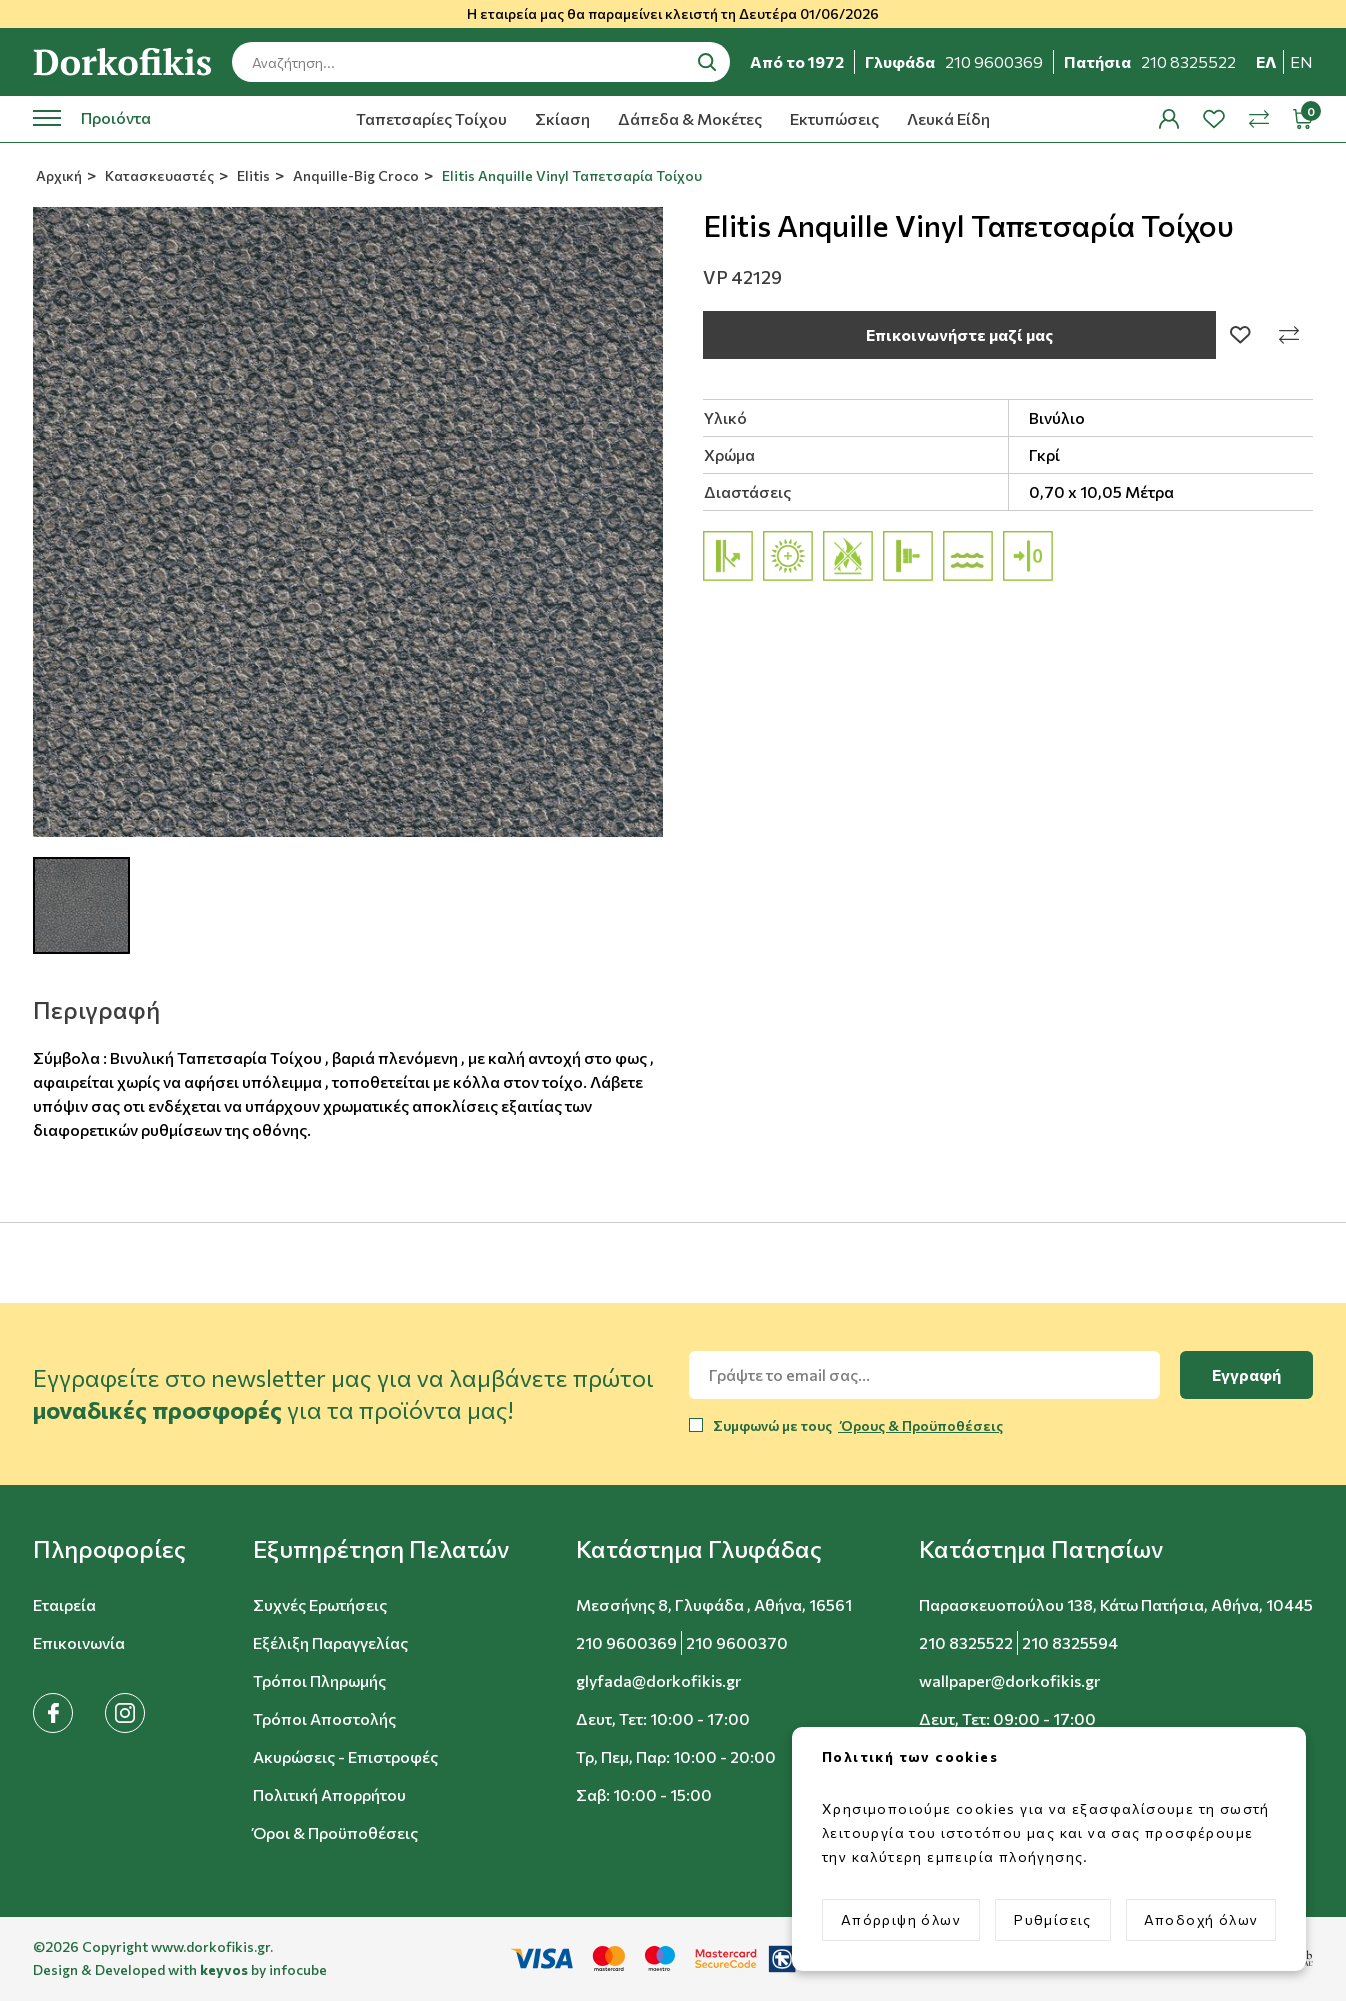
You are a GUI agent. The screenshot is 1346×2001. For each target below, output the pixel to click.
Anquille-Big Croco (354, 175)
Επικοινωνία (79, 1642)
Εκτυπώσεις (834, 118)
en (1301, 61)
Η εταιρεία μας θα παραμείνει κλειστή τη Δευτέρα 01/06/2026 (673, 13)
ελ (1266, 61)
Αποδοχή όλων (1201, 1919)
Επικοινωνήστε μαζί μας (959, 334)
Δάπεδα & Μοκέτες (690, 118)
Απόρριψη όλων (901, 1919)
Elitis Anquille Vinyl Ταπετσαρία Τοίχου (570, 175)
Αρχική (57, 175)
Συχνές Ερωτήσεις (320, 1604)
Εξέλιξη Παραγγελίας (330, 1642)
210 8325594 (1070, 1642)
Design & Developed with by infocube (180, 1969)
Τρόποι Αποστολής (324, 1718)
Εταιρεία (64, 1604)
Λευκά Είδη (948, 118)
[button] (109, 1549)
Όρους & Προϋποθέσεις (920, 1425)
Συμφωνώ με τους (858, 1425)
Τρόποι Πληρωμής (319, 1680)
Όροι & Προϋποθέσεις (335, 1832)
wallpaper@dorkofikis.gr (1009, 1680)
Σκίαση (562, 118)
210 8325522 (966, 1642)
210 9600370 (737, 1642)
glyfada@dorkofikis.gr (658, 1680)
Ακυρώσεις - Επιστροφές (345, 1756)
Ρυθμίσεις (1053, 1919)
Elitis (252, 175)
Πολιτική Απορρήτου (329, 1794)
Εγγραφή (1246, 1374)
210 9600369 (626, 1642)
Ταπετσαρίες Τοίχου (431, 118)
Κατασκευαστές (158, 175)
